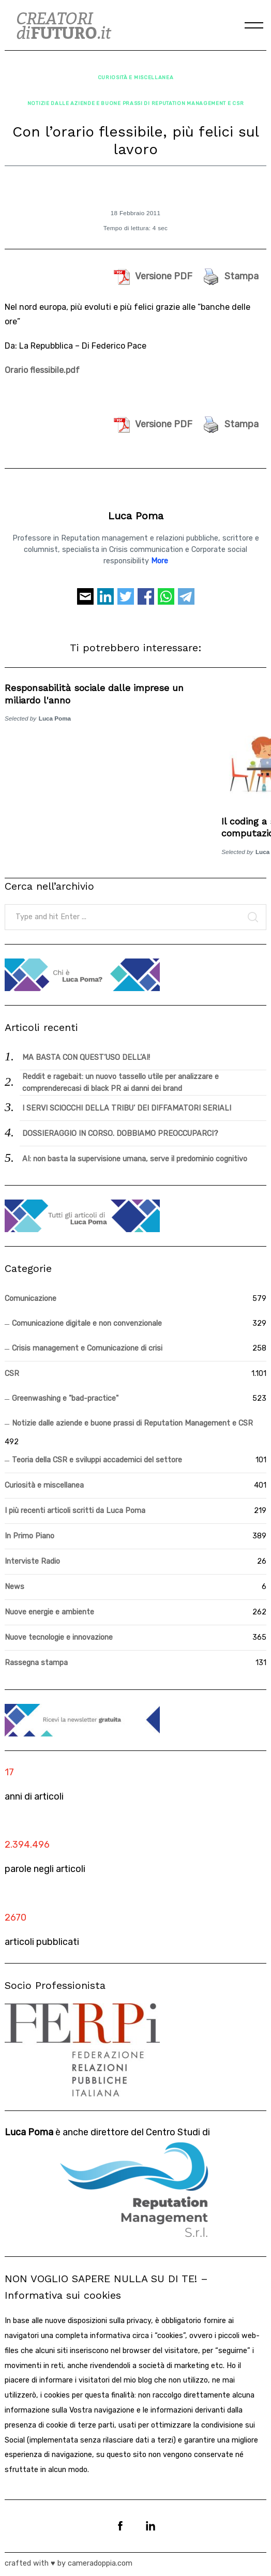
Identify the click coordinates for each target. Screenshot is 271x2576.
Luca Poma (135, 516)
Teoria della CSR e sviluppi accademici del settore (97, 1460)
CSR (12, 1373)
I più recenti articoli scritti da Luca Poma (75, 1510)
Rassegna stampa (36, 1662)
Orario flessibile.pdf (42, 370)
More (159, 561)
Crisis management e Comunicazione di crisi (87, 1348)
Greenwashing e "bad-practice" (65, 1398)
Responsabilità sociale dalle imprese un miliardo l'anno (94, 693)
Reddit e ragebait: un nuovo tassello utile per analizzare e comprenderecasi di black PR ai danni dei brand (120, 1082)
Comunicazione (30, 1298)
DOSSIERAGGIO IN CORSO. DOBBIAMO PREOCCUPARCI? (120, 1133)
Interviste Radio (32, 1561)
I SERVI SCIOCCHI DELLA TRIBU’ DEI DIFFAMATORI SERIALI (126, 1108)
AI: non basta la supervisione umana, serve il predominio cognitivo (134, 1159)
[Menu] (254, 25)
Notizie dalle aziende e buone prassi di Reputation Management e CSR (135, 103)
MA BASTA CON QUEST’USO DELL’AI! (86, 1057)
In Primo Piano (29, 1536)
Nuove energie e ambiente (49, 1612)
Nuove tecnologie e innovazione (59, 1637)
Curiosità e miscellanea (136, 77)
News (14, 1586)
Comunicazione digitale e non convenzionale (87, 1323)
